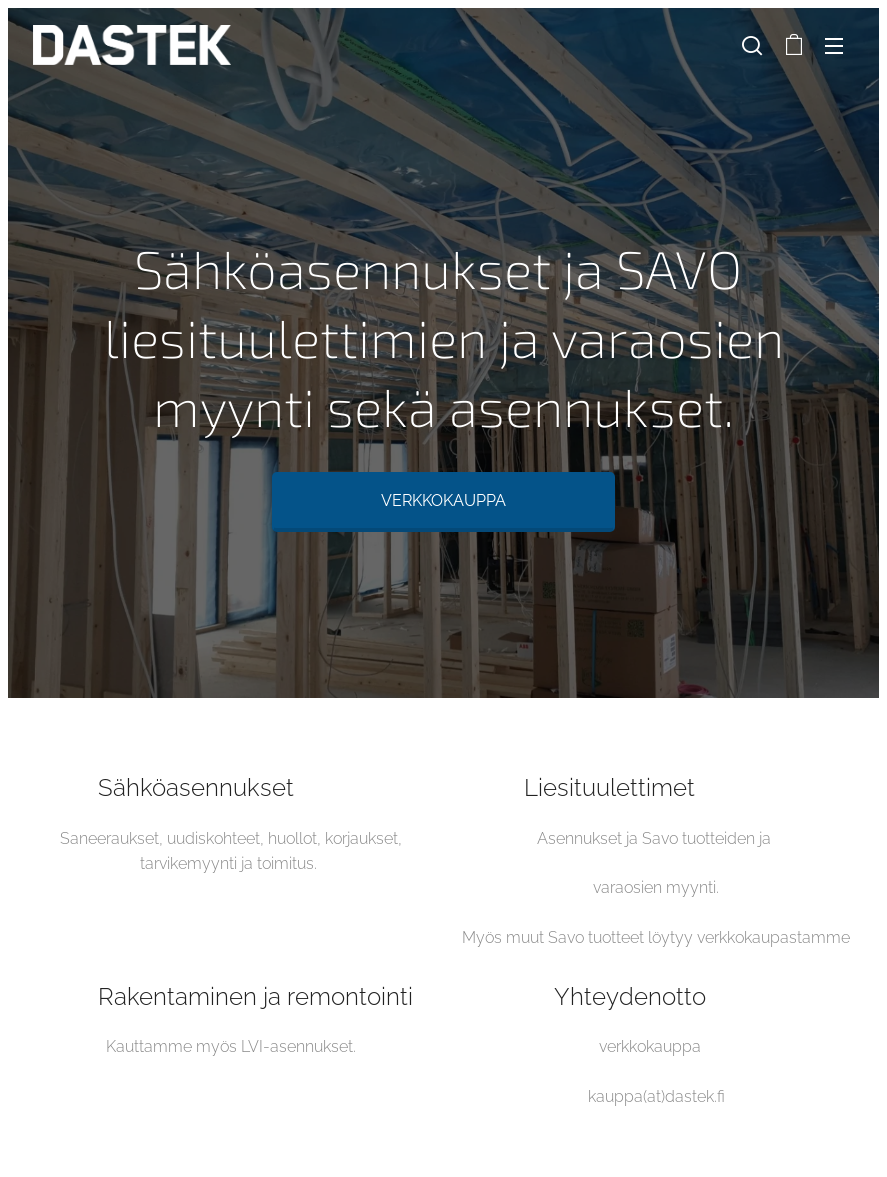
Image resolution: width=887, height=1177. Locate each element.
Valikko (834, 46)
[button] (752, 45)
